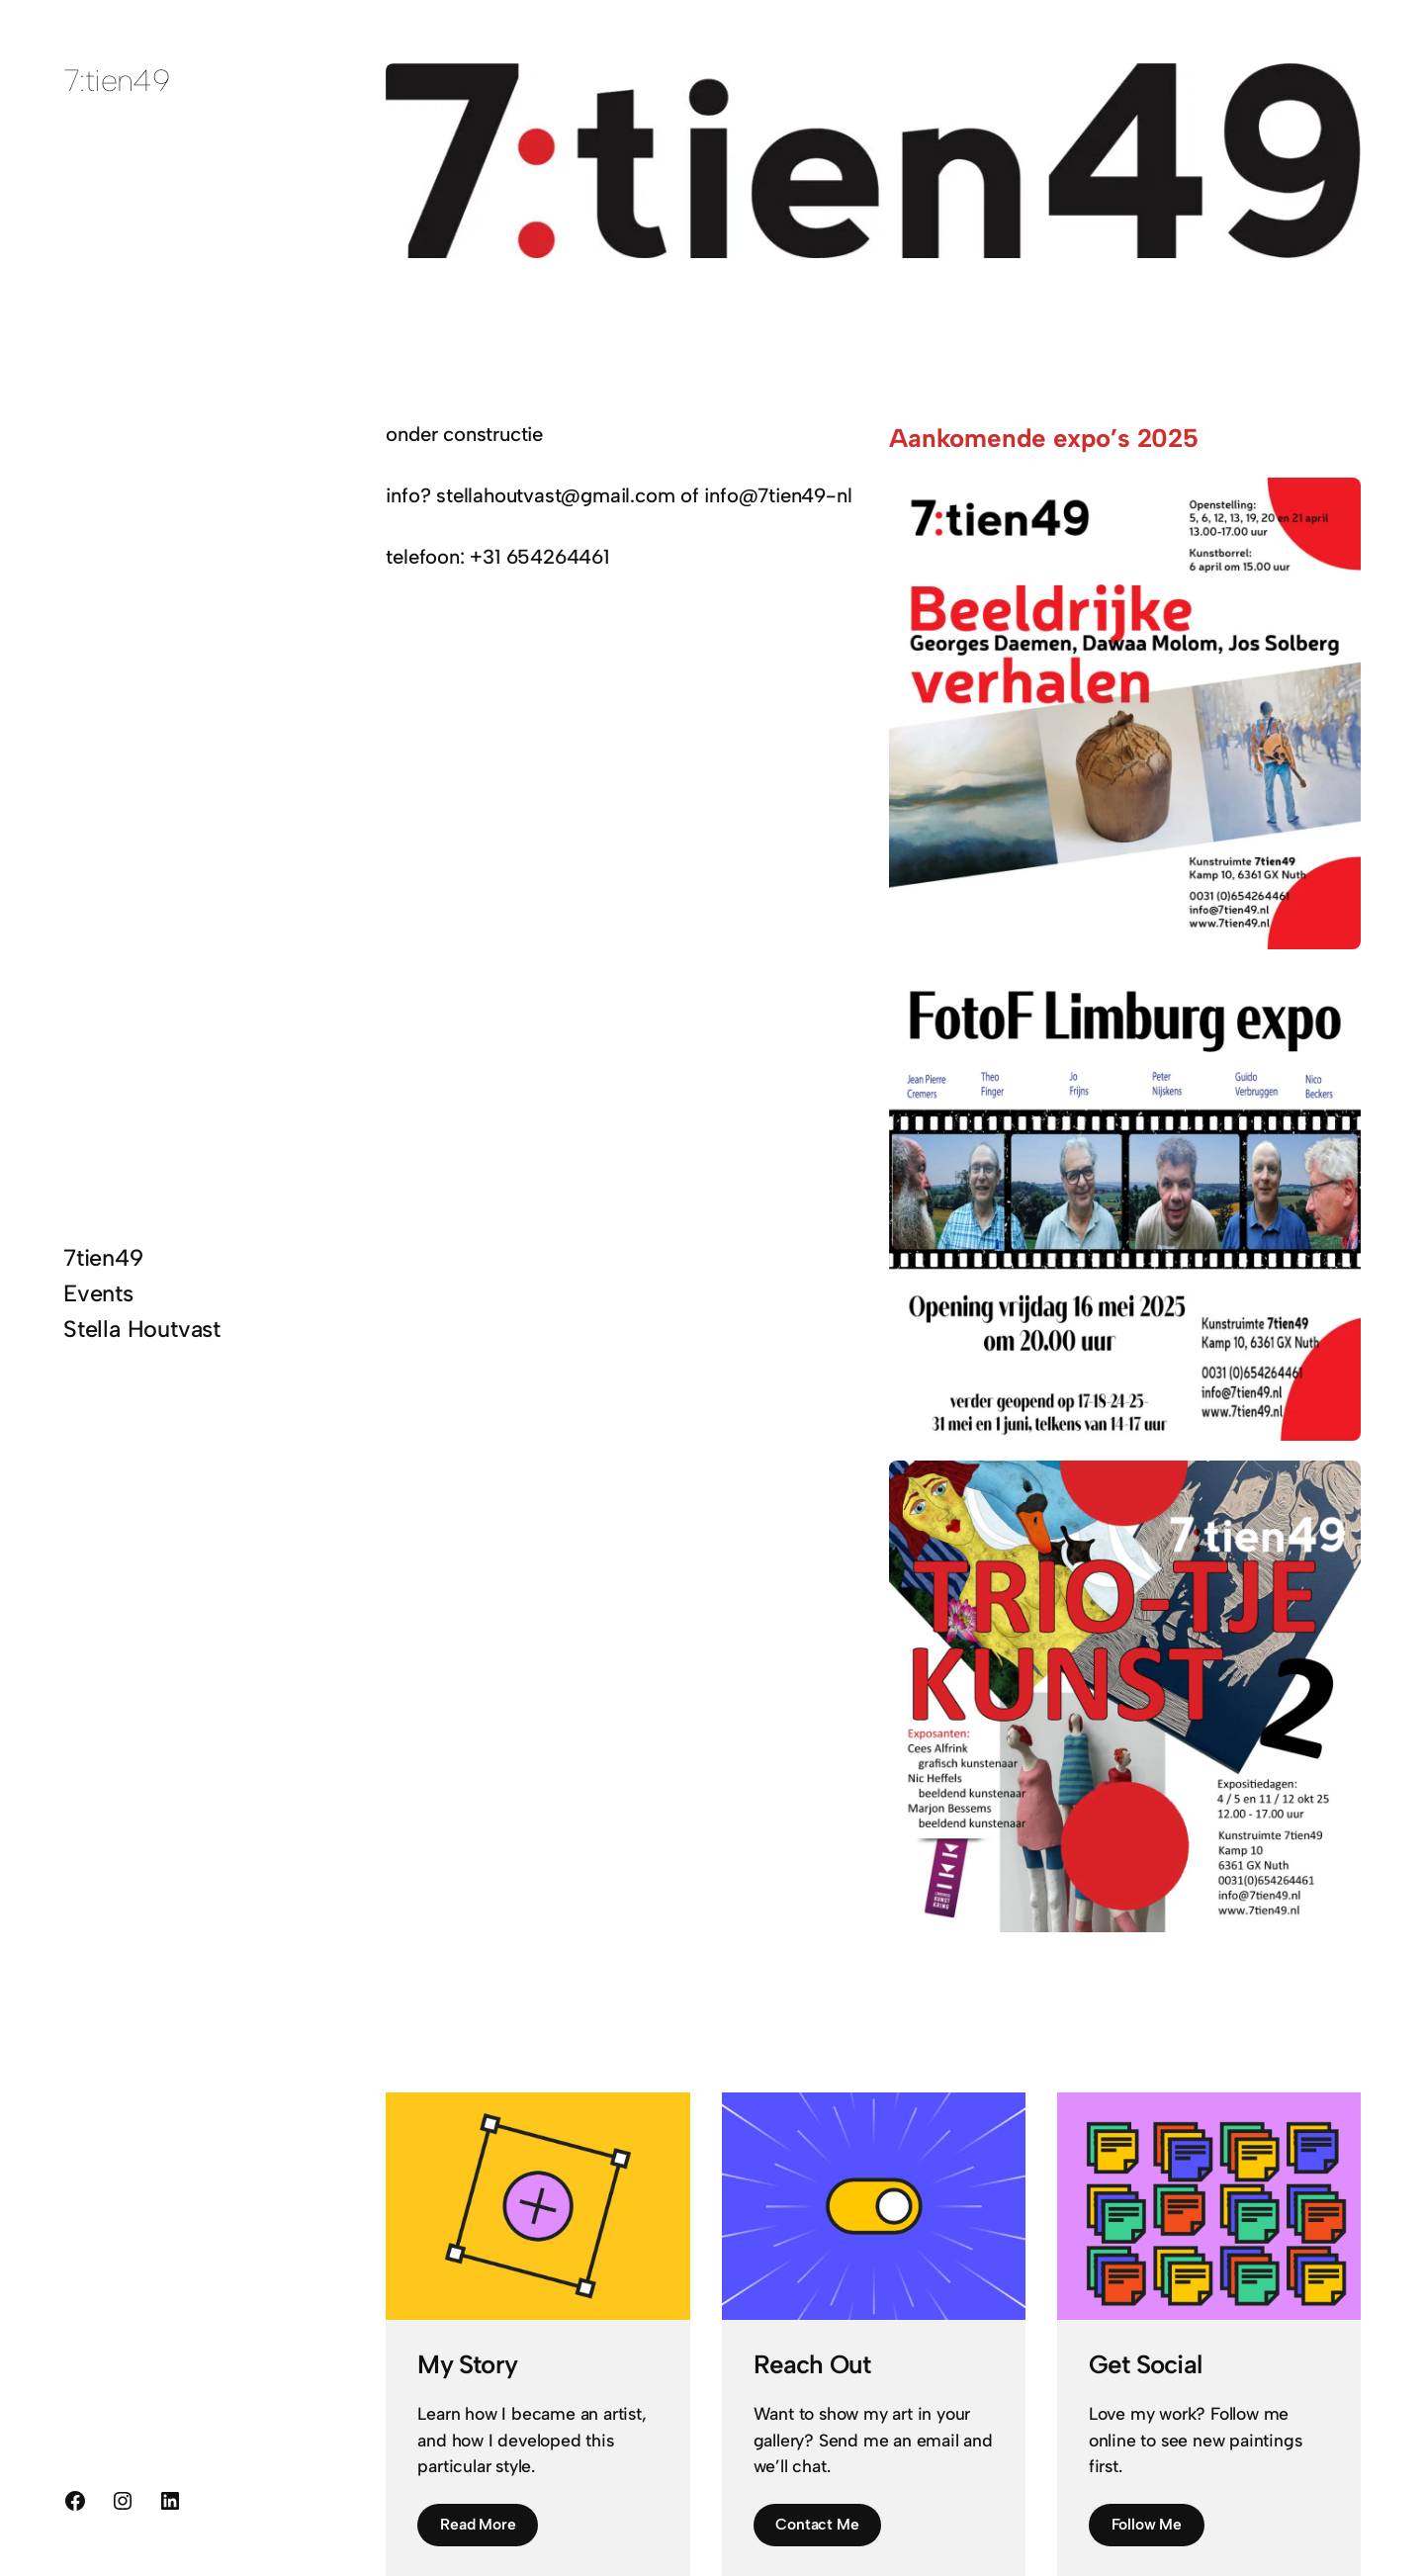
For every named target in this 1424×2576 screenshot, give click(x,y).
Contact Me (816, 2524)
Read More (477, 2524)
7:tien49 (116, 80)
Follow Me (1147, 2524)
